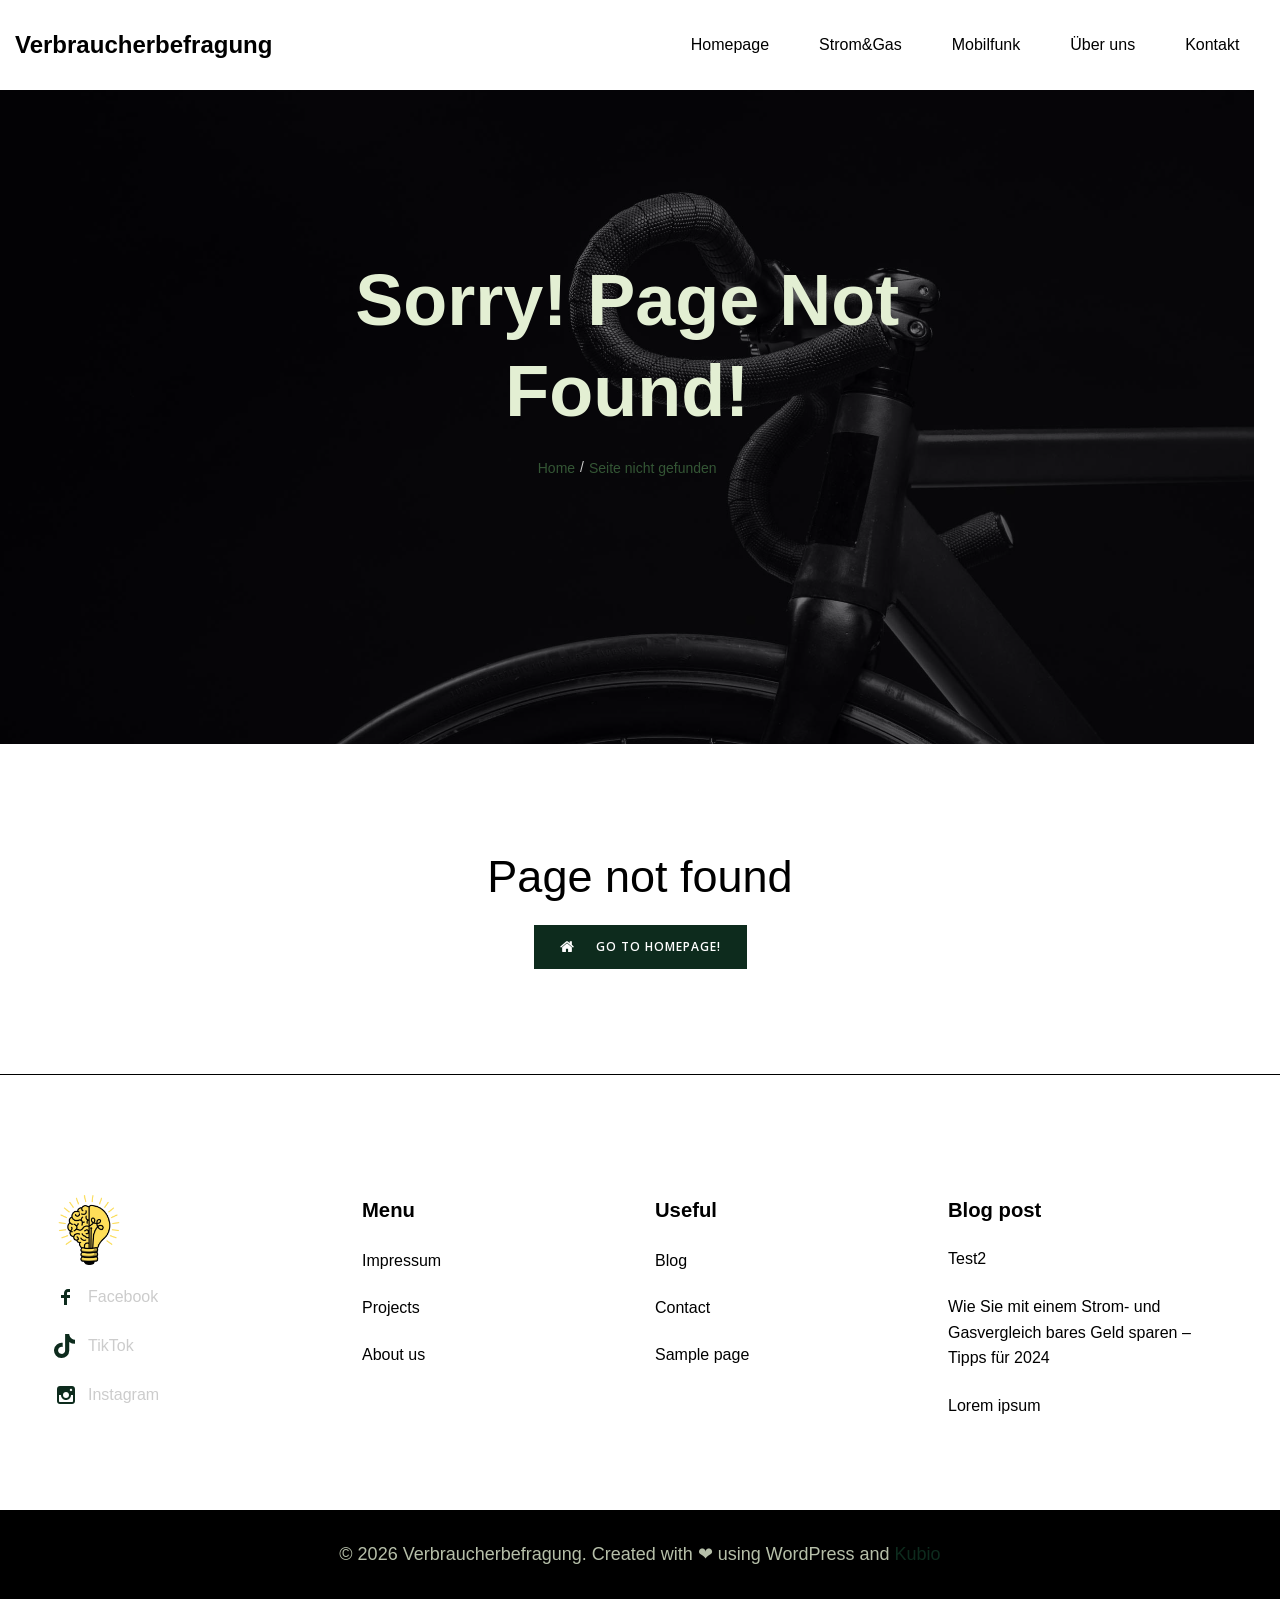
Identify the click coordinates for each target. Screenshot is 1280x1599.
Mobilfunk (986, 44)
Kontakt (1212, 44)
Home (556, 468)
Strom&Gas (860, 44)
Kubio (918, 1554)
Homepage (730, 44)
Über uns (1102, 44)
